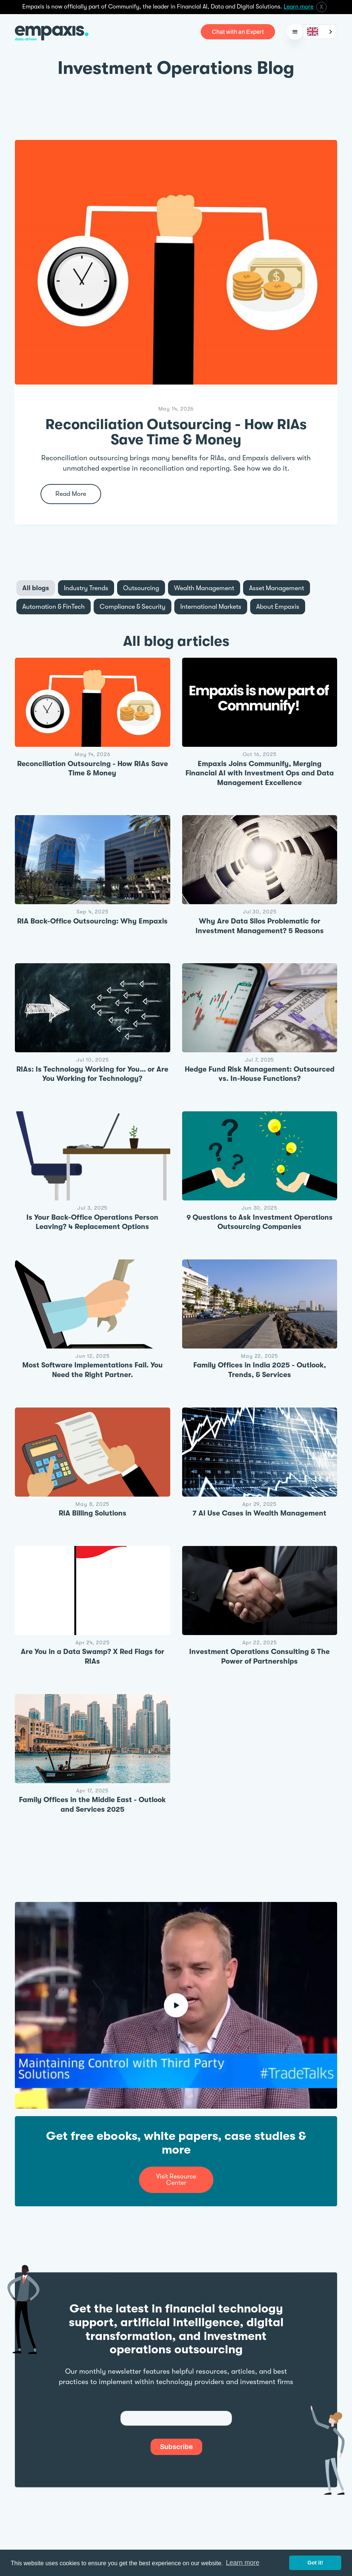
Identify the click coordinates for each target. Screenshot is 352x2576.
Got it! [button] (315, 2563)
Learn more (298, 6)
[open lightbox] (176, 2005)
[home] (51, 31)
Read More (70, 493)
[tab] (35, 588)
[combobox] (320, 31)
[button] (295, 32)
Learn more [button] (242, 2562)
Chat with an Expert (238, 32)
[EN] (320, 32)
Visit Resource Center (176, 2179)
